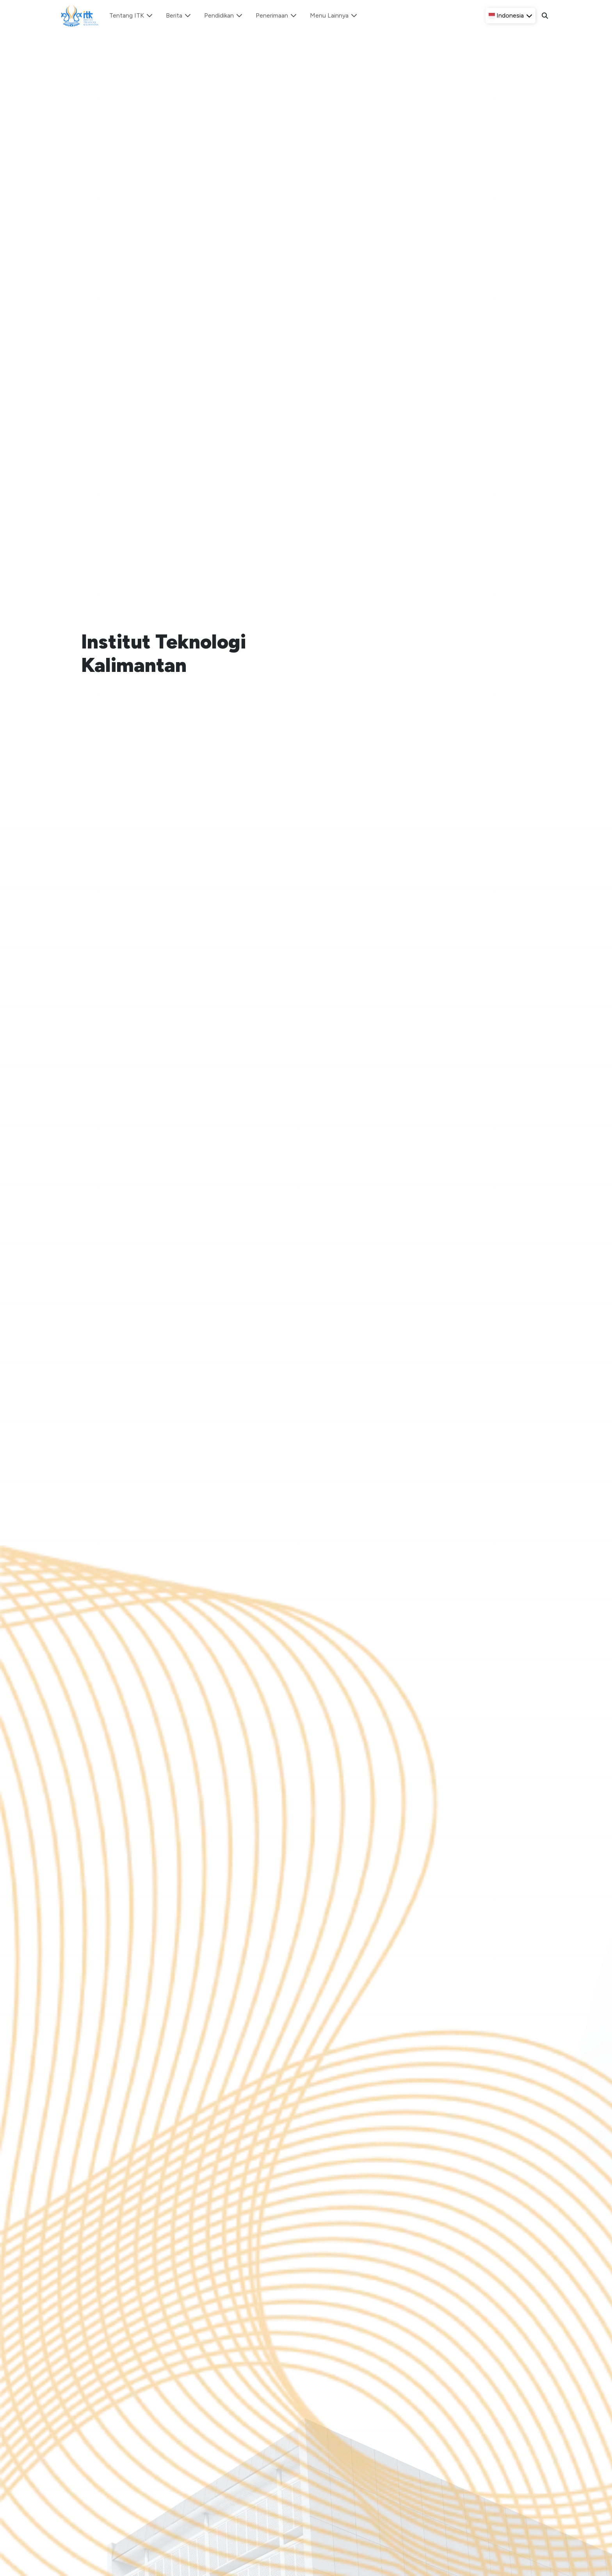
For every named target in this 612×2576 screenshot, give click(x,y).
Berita (179, 15)
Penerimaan (276, 15)
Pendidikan (223, 15)
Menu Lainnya (334, 15)
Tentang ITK (131, 15)
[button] (510, 15)
